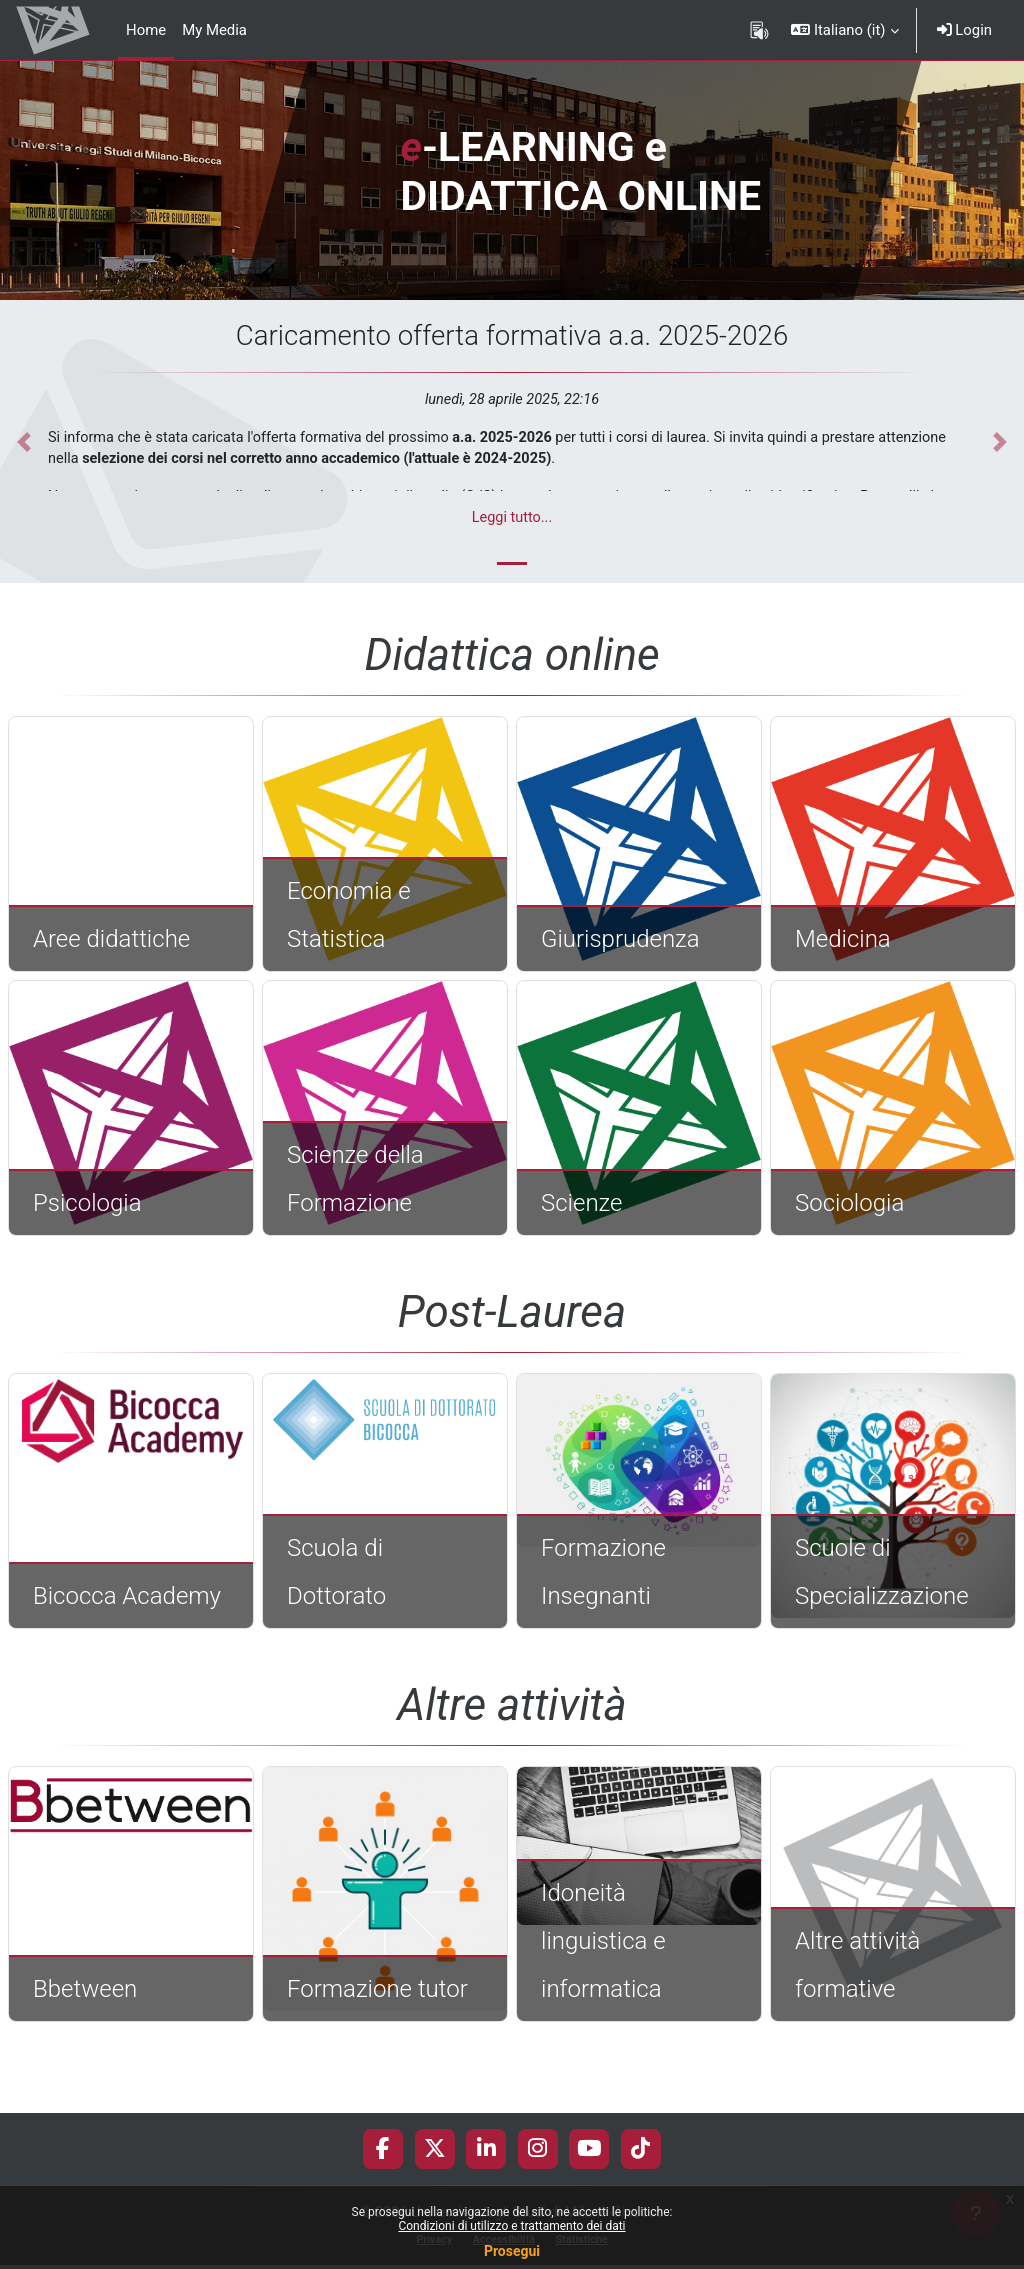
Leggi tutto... (512, 518)
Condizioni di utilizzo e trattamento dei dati (511, 2226)
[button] (844, 30)
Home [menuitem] (146, 30)
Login (964, 30)
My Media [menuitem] (214, 30)
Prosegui (512, 2251)
